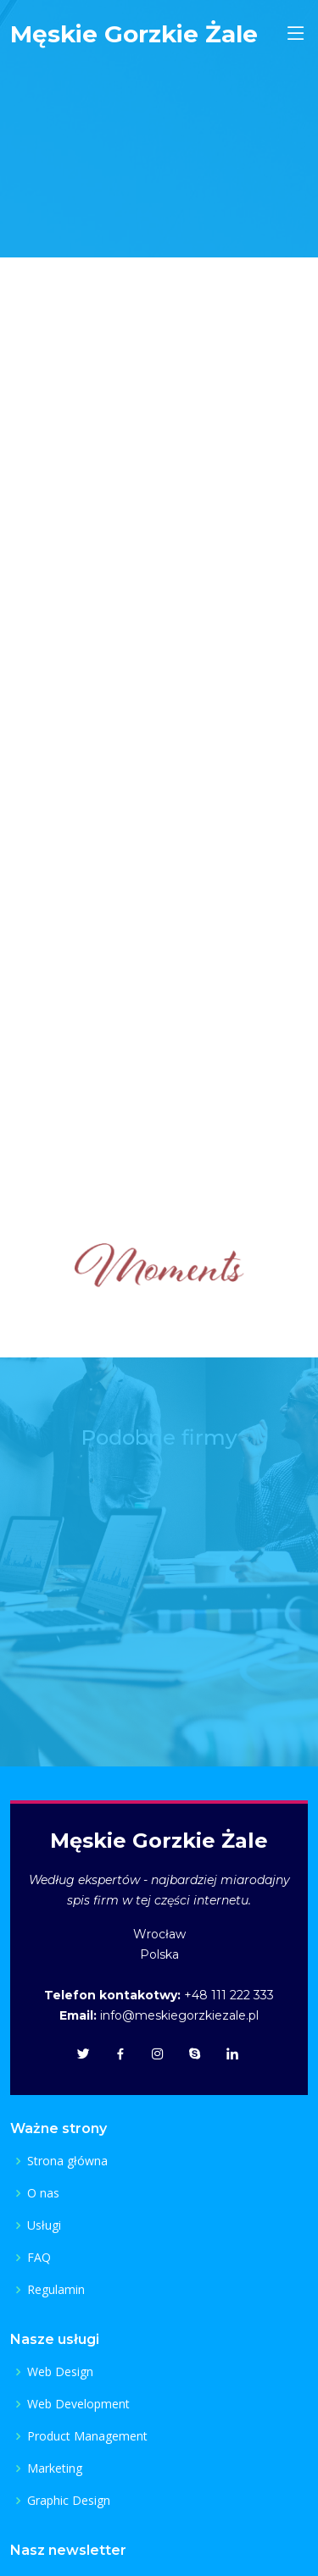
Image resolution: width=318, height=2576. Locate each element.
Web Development (78, 2404)
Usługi (44, 2225)
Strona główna (67, 2161)
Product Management (87, 2436)
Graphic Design (68, 2501)
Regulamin (56, 2290)
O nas (43, 2193)
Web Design (60, 2372)
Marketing (54, 2468)
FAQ (39, 2258)
